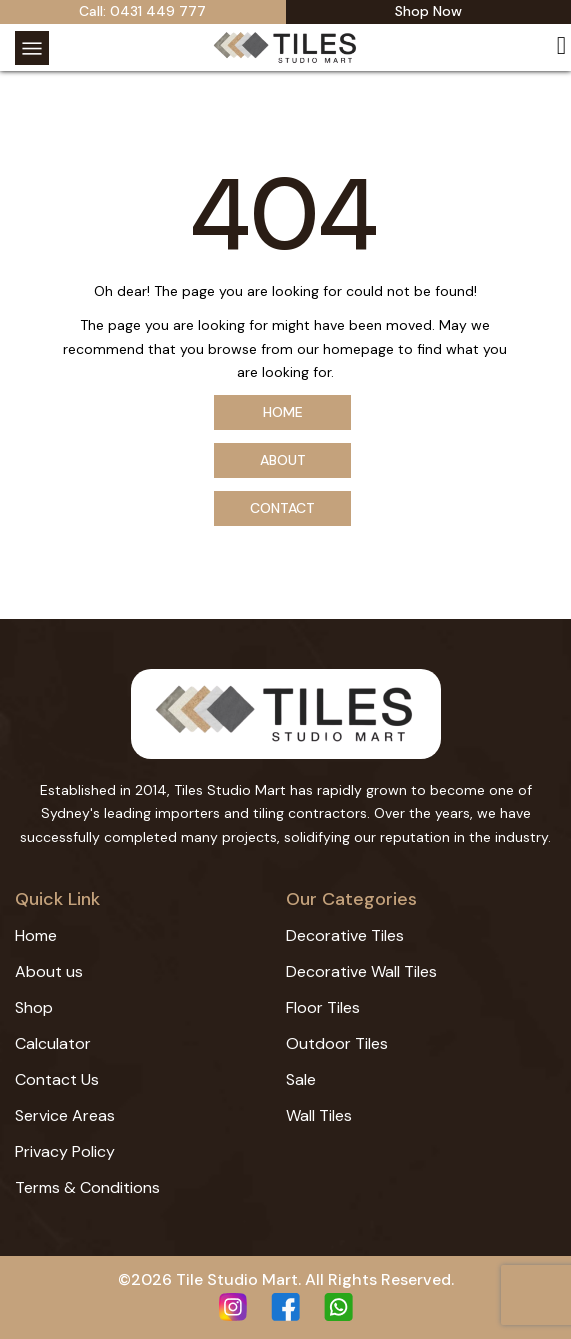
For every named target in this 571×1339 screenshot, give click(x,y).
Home (283, 412)
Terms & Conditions (87, 1187)
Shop (34, 1007)
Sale (301, 1079)
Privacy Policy (65, 1151)
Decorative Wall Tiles (361, 971)
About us (49, 971)
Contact (282, 508)
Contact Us (57, 1079)
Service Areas (65, 1115)
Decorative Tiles (345, 935)
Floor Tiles (323, 1007)
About (283, 460)
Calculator (53, 1043)
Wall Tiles (319, 1115)
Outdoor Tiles (337, 1043)
